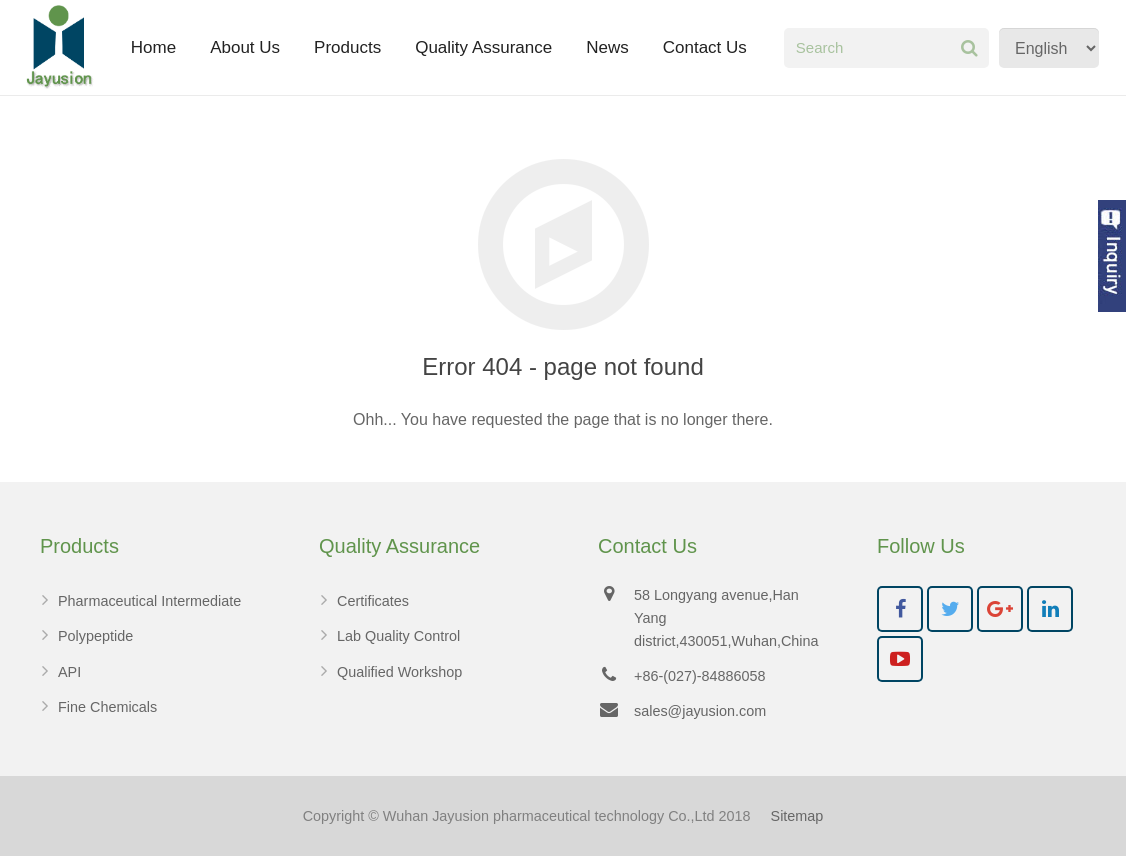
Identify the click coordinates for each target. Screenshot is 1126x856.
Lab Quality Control (398, 636)
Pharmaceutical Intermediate (149, 601)
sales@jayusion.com (700, 711)
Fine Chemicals (107, 707)
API (69, 672)
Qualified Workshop (399, 672)
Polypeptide (95, 636)
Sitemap (797, 816)
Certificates (373, 601)
